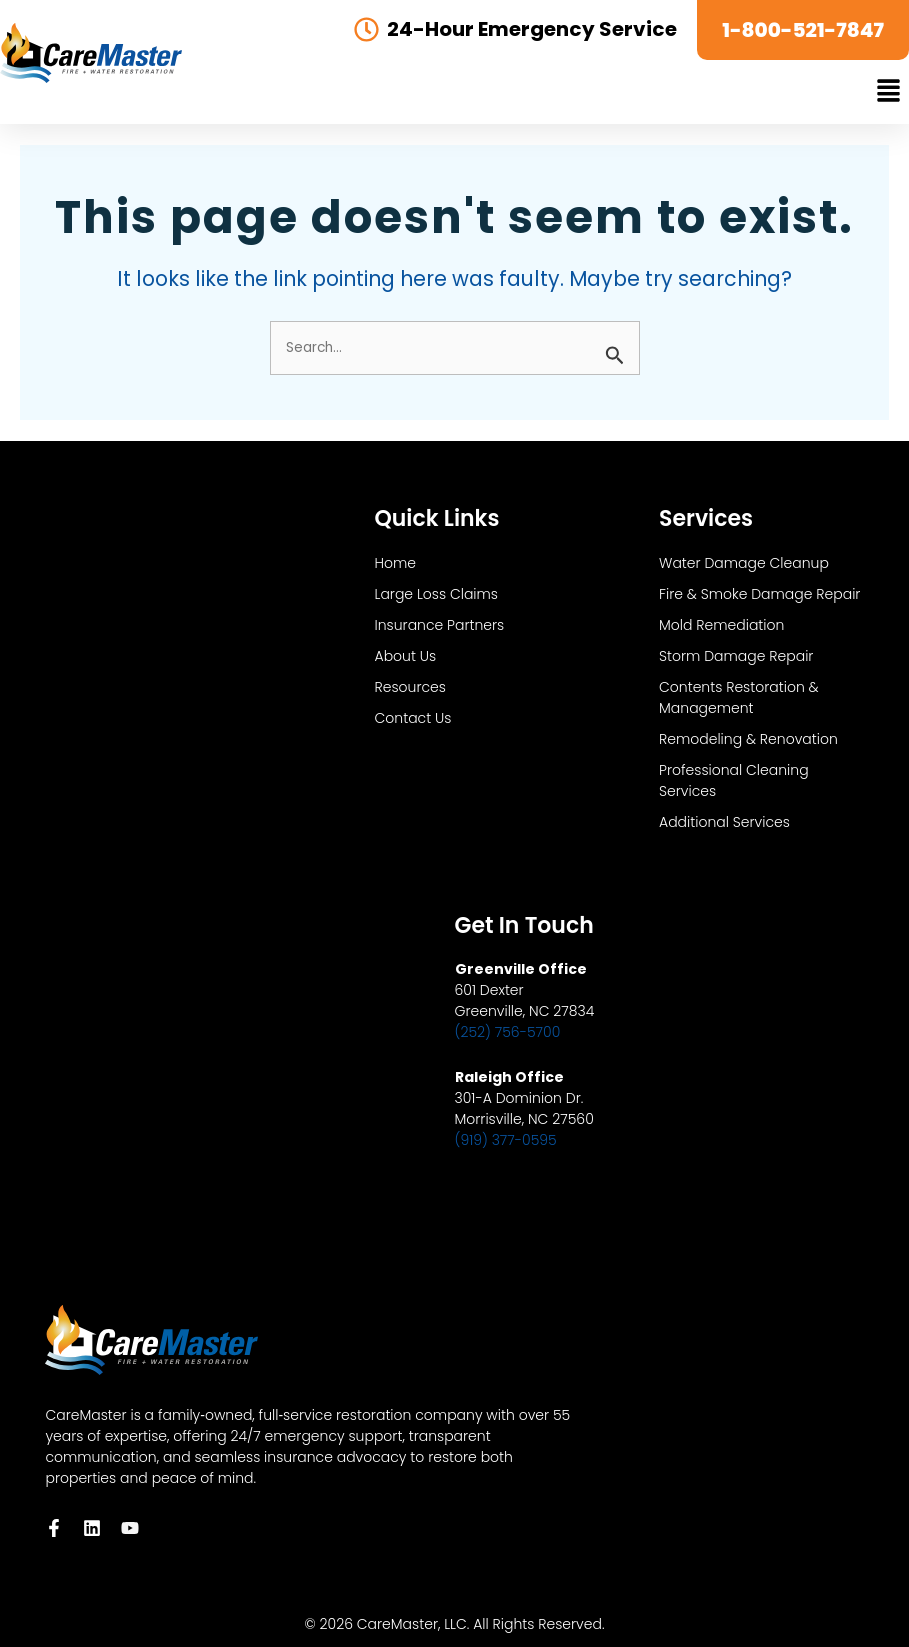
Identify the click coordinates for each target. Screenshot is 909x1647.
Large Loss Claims (437, 594)
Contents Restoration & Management (739, 697)
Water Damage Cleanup (744, 563)
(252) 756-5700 (508, 1032)
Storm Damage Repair (736, 656)
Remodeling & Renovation (748, 739)
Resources (410, 687)
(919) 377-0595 (506, 1140)
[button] (889, 92)
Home (396, 563)
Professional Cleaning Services (734, 780)
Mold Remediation (721, 625)
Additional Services (724, 822)
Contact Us (413, 718)
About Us (406, 656)
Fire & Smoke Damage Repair (759, 594)
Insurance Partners (440, 625)
